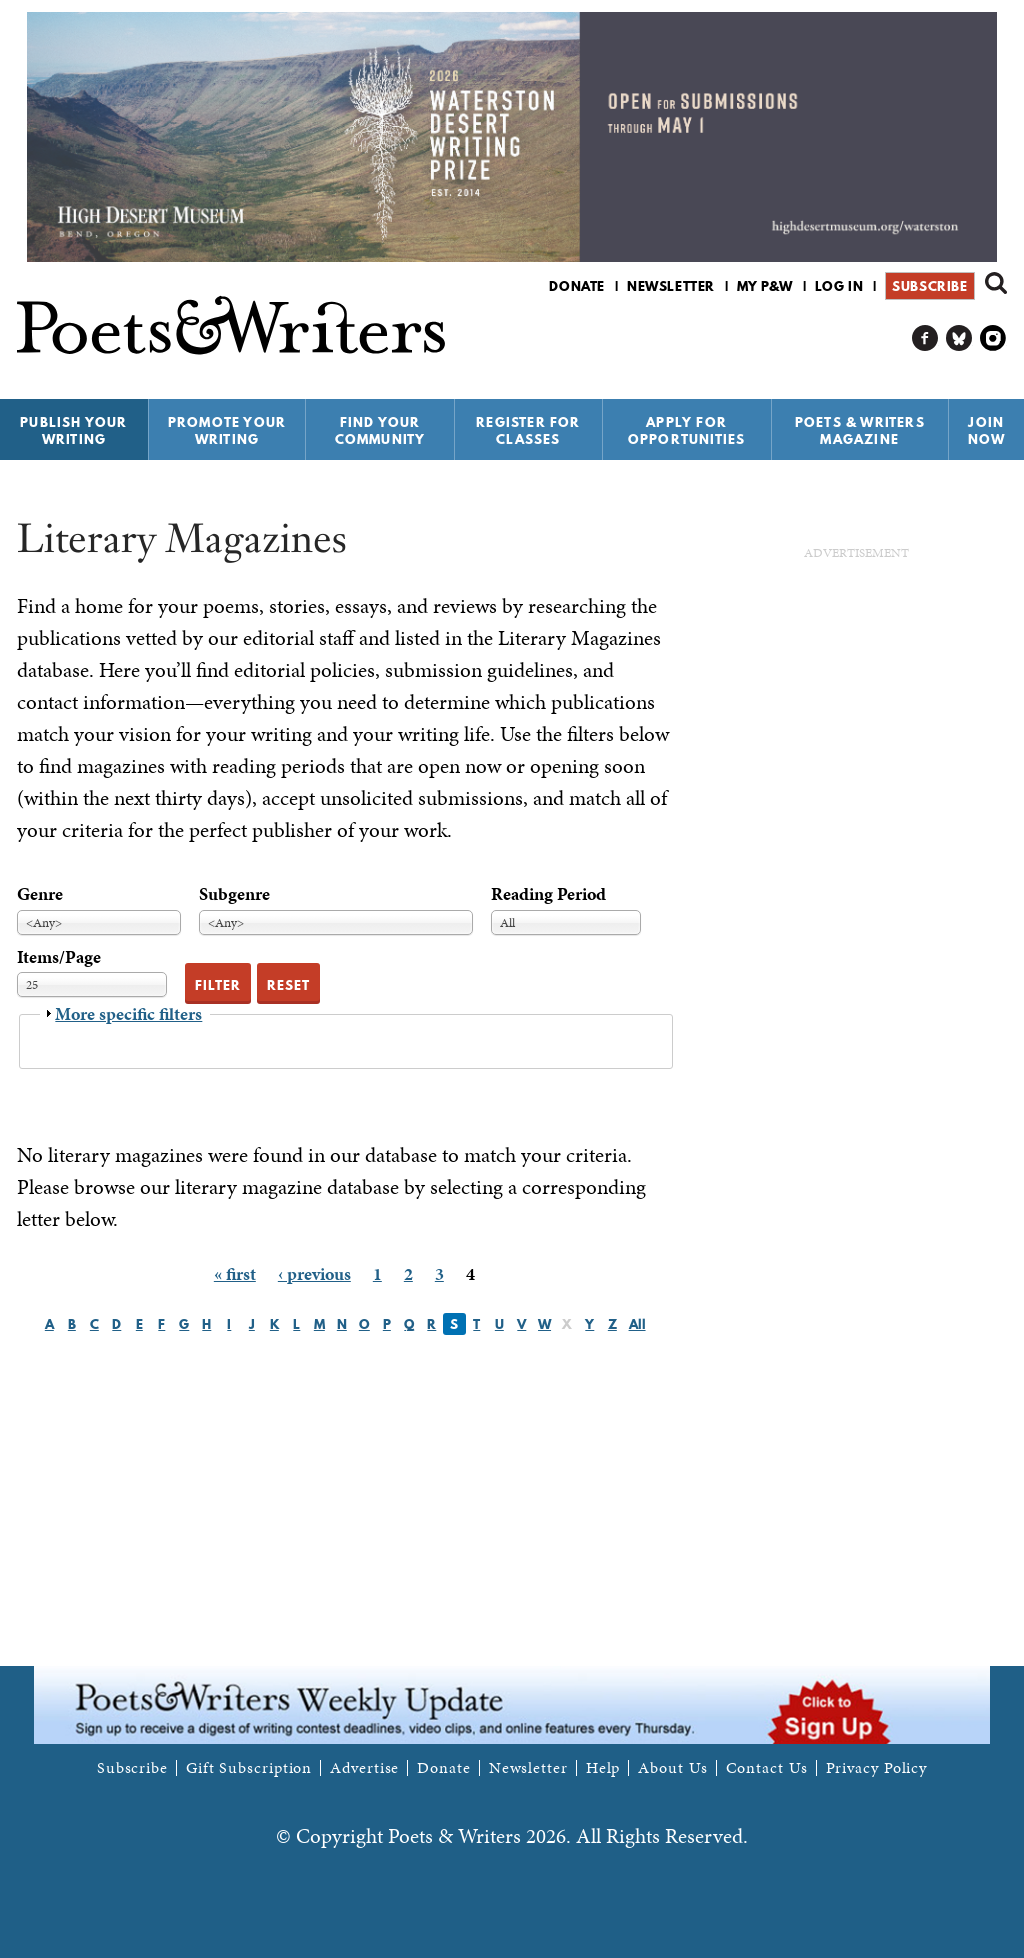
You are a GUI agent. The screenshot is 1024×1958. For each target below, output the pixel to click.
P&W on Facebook (925, 338)
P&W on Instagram (993, 338)
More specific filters (128, 1013)
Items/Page (59, 956)
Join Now (987, 430)
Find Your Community (380, 430)
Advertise (364, 1768)
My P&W (765, 286)
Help (603, 1768)
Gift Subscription (249, 1768)
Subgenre (234, 893)
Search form (996, 283)
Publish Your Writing (73, 430)
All (637, 1324)
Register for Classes (528, 430)
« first (235, 1273)
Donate (577, 286)
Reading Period (548, 893)
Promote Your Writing (227, 430)
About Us (672, 1768)
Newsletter (671, 286)
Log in (839, 286)
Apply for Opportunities (687, 430)
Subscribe (929, 286)
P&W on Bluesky (959, 338)
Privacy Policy (877, 1768)
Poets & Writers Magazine (860, 430)
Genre (40, 893)
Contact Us (767, 1768)
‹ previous (314, 1273)
